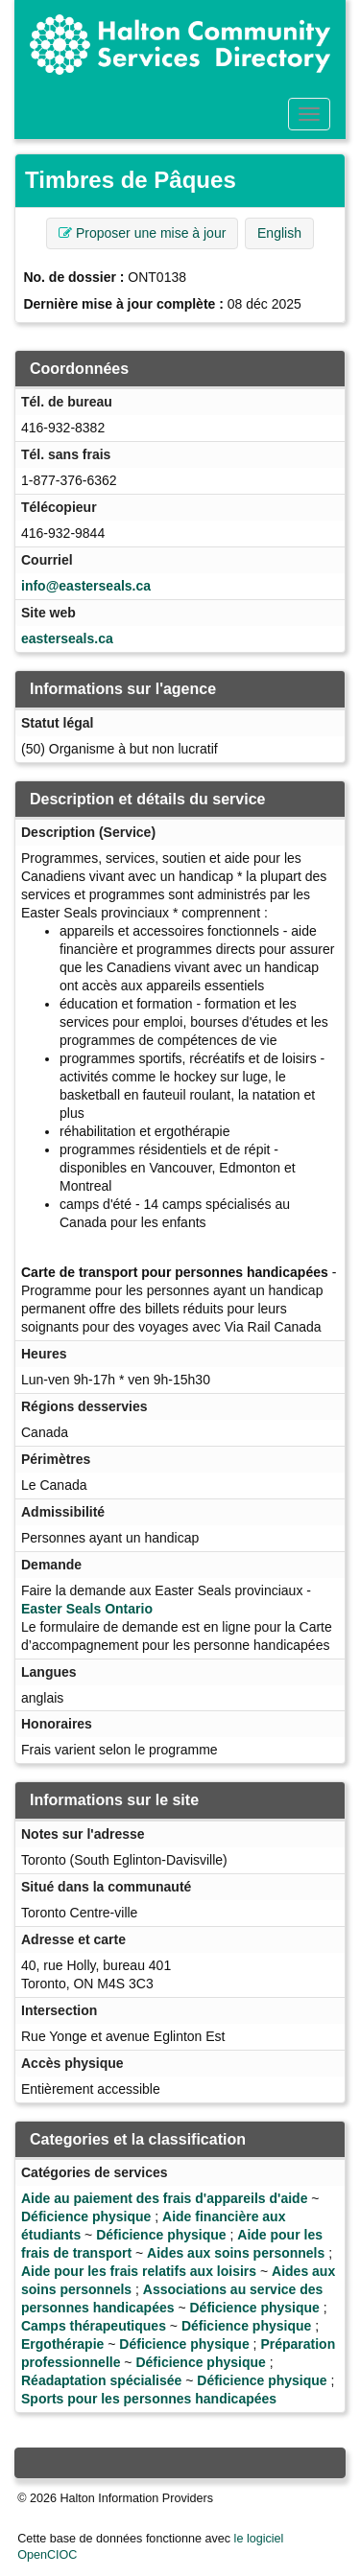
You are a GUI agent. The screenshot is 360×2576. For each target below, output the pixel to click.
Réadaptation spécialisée (101, 2380)
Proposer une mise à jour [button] (142, 233)
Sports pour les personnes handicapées (148, 2398)
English (279, 233)
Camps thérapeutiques (93, 2325)
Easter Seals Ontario (87, 1608)
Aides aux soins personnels (235, 2253)
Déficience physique (86, 2216)
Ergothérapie (62, 2344)
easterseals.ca (67, 638)
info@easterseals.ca (86, 585)
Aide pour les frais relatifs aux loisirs (138, 2271)
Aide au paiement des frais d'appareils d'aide (164, 2198)
